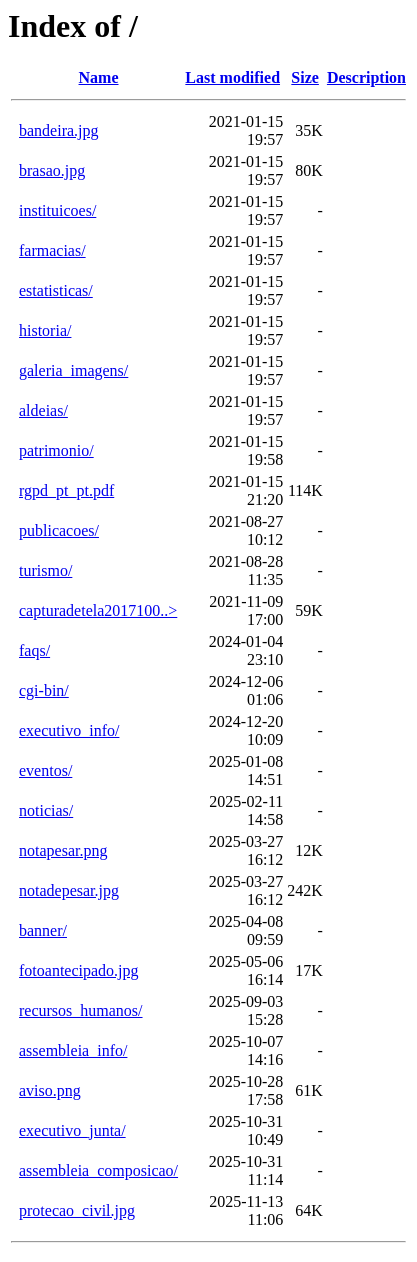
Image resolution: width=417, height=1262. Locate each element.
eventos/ (45, 770)
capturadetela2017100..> (98, 610)
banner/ (43, 930)
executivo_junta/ (72, 1130)
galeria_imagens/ (73, 370)
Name (99, 77)
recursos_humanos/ (81, 1010)
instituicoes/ (57, 210)
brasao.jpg (52, 170)
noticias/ (46, 810)
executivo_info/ (69, 730)
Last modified (232, 77)
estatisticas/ (56, 290)
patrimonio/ (56, 450)
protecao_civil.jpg (77, 1210)
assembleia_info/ (73, 1050)
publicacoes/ (59, 530)
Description (366, 77)
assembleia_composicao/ (98, 1170)
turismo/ (45, 570)
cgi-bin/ (44, 690)
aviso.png (50, 1090)
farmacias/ (52, 250)
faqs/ (34, 650)
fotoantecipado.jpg (79, 970)
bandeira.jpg (59, 130)
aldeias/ (43, 410)
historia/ (45, 330)
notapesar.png (63, 850)
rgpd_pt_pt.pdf (66, 490)
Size (305, 77)
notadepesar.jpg (69, 890)
